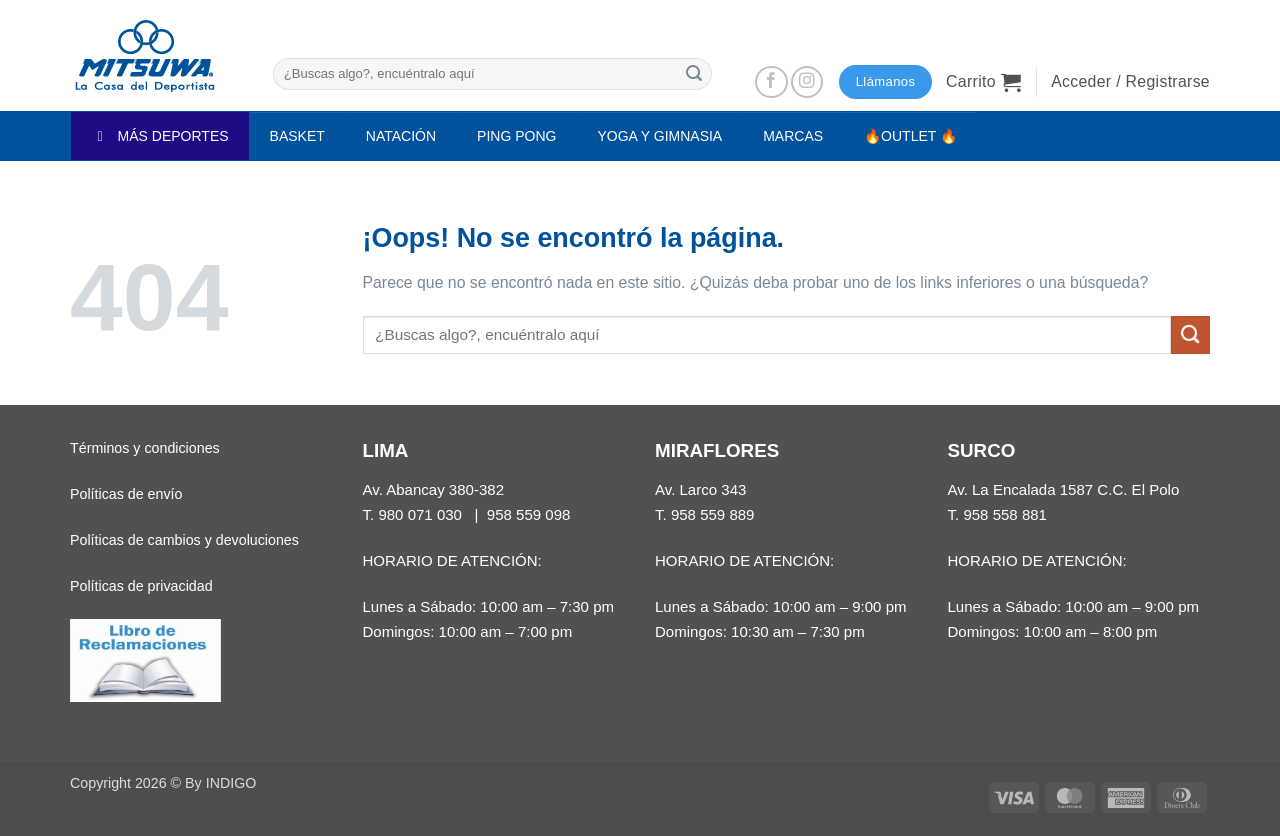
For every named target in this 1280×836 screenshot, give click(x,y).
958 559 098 (529, 514)
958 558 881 (1005, 514)
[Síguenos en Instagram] (807, 82)
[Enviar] (694, 73)
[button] (983, 82)
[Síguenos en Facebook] (771, 82)
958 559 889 (713, 514)
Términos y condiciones (145, 448)
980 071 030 (420, 514)
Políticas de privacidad (141, 586)
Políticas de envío (126, 494)
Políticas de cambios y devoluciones (184, 540)
